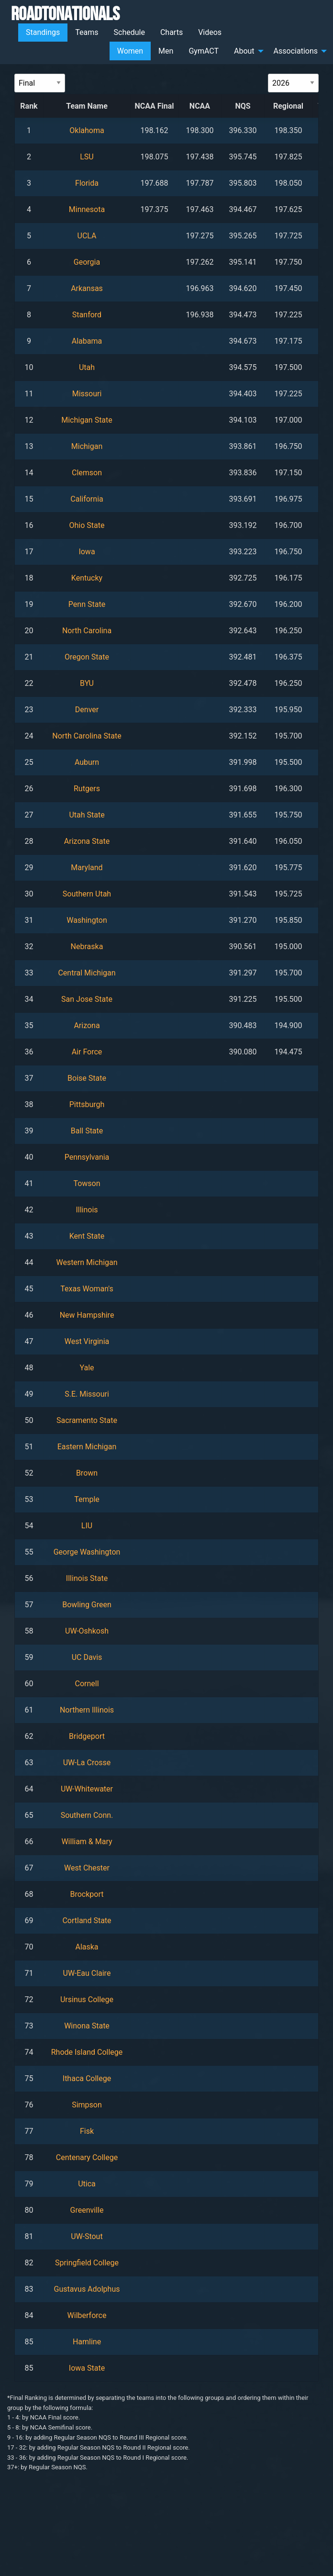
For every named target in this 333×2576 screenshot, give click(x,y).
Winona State (87, 2025)
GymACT (204, 51)
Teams (86, 32)
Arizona (87, 1025)
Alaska (86, 1946)
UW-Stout (86, 2236)
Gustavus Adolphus (87, 2289)
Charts (171, 32)
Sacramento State (86, 1420)
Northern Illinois (87, 1709)
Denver (87, 709)
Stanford (86, 314)
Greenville (87, 2210)
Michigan (86, 446)
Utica (87, 2183)
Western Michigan (86, 1262)
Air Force (87, 1051)
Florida (87, 183)
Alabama (87, 341)
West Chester (87, 1867)
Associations (296, 51)
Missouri (87, 393)
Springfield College (87, 2262)
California (86, 499)
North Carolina (86, 630)
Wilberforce (87, 2315)
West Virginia (87, 1341)
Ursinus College (86, 1999)
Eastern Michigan (86, 1446)
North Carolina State (86, 735)
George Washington (87, 1552)
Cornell (87, 1683)
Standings (43, 32)
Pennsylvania (87, 1157)
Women (130, 51)
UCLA (87, 235)
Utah (87, 367)
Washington (87, 920)
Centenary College (87, 2157)
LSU (87, 156)
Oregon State (87, 656)
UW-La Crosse (87, 1762)
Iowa (86, 551)
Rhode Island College (87, 2052)
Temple (87, 1499)
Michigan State (86, 420)
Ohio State (87, 525)
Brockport (87, 1894)
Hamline (87, 2341)
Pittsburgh (87, 1104)
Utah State (86, 814)
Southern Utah (87, 893)
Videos (210, 32)
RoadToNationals (65, 13)
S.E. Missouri (87, 1394)
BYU (87, 683)
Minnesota (87, 209)
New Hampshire (87, 1315)
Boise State (86, 1078)
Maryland (86, 867)
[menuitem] (42, 32)
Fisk (87, 2131)
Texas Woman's (86, 1288)
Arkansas (87, 288)
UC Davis (87, 1657)
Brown (87, 1473)
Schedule (129, 32)
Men (165, 51)
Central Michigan (86, 972)
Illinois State (87, 1578)
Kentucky (86, 577)
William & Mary (86, 1841)
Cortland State (86, 1920)
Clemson (87, 472)
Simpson (87, 2104)
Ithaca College (87, 2078)
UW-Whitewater (87, 1788)
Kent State (87, 1236)
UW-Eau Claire (87, 1973)
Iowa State (87, 2368)
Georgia (87, 262)
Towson (86, 1183)
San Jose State (86, 999)
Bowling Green (86, 1604)
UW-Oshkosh (87, 1630)
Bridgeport (87, 1736)
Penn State (86, 604)
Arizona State (87, 841)
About (244, 51)
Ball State (87, 1130)
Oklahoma (86, 130)
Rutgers (87, 788)
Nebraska (87, 946)
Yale (86, 1367)
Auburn (87, 762)
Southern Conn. (87, 1815)
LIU (86, 1525)
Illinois (87, 1209)
